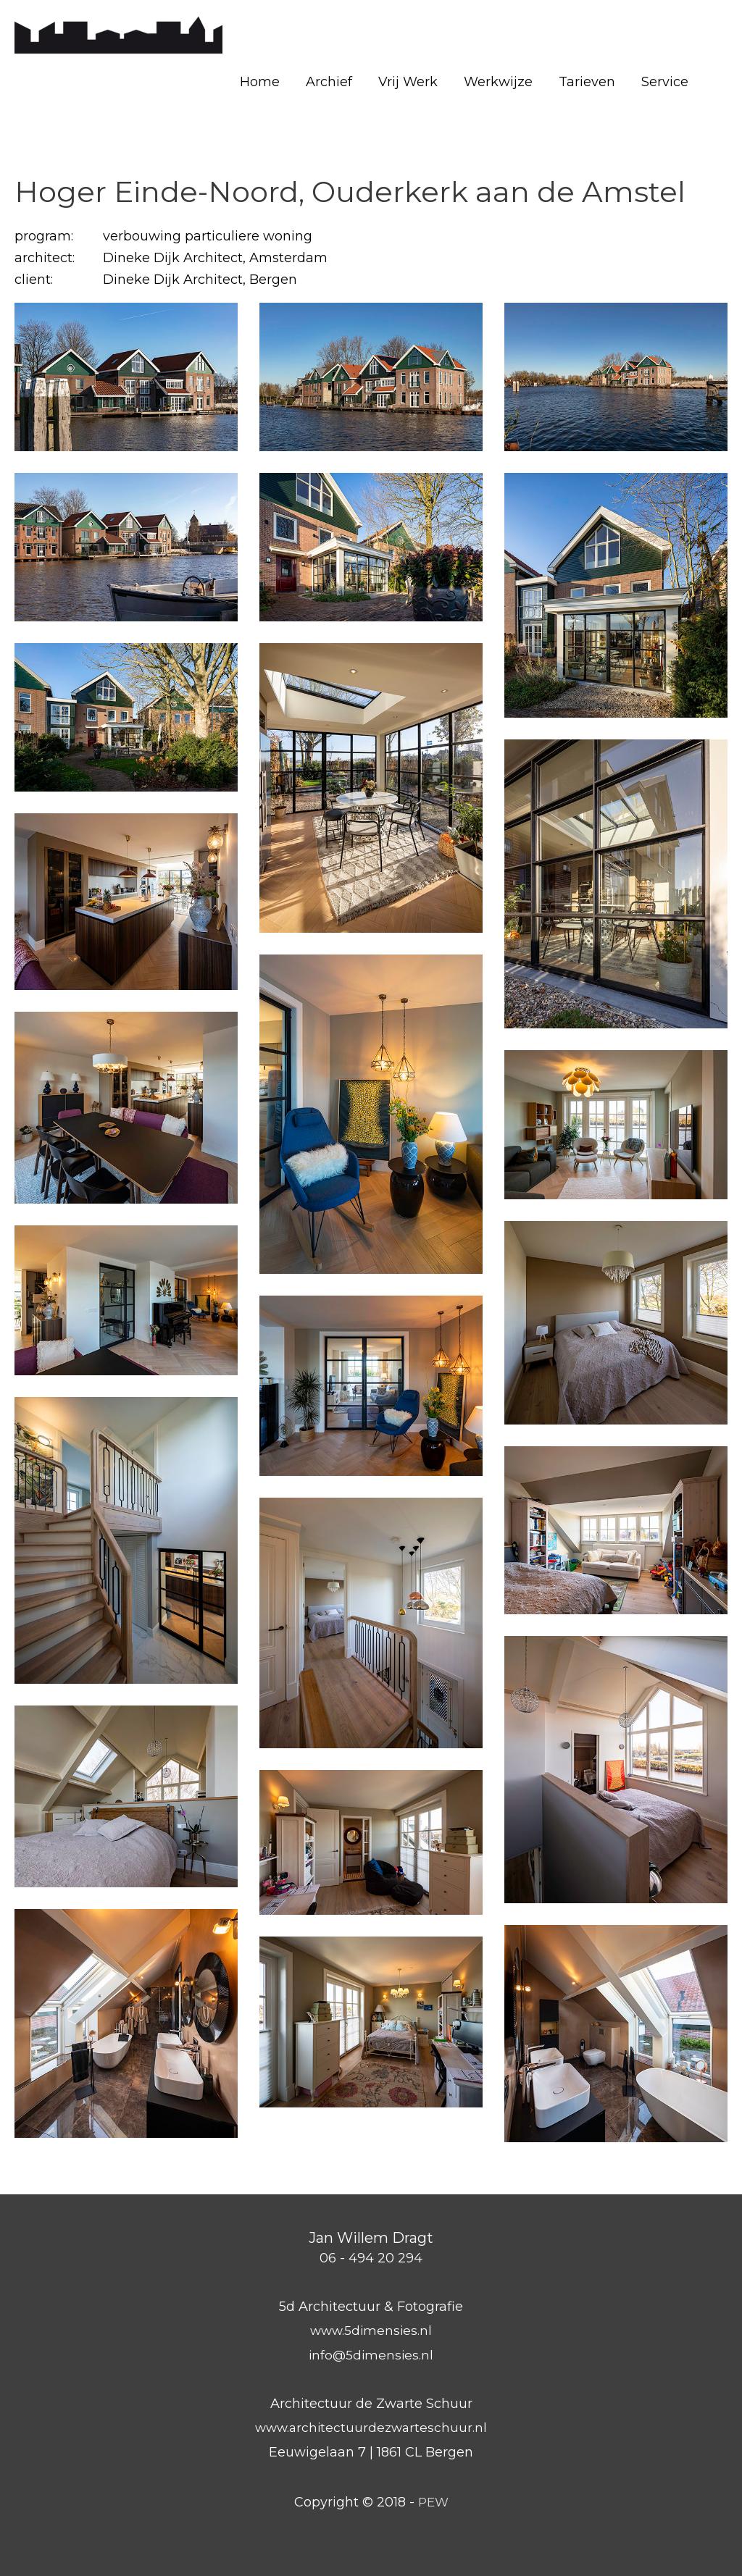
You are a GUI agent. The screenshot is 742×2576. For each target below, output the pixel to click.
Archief (329, 82)
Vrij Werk (408, 82)
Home (260, 82)
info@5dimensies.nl (371, 2355)
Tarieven (587, 82)
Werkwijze (498, 82)
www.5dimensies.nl (371, 2330)
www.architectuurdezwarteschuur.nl (371, 2428)
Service (664, 82)
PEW (433, 2502)
